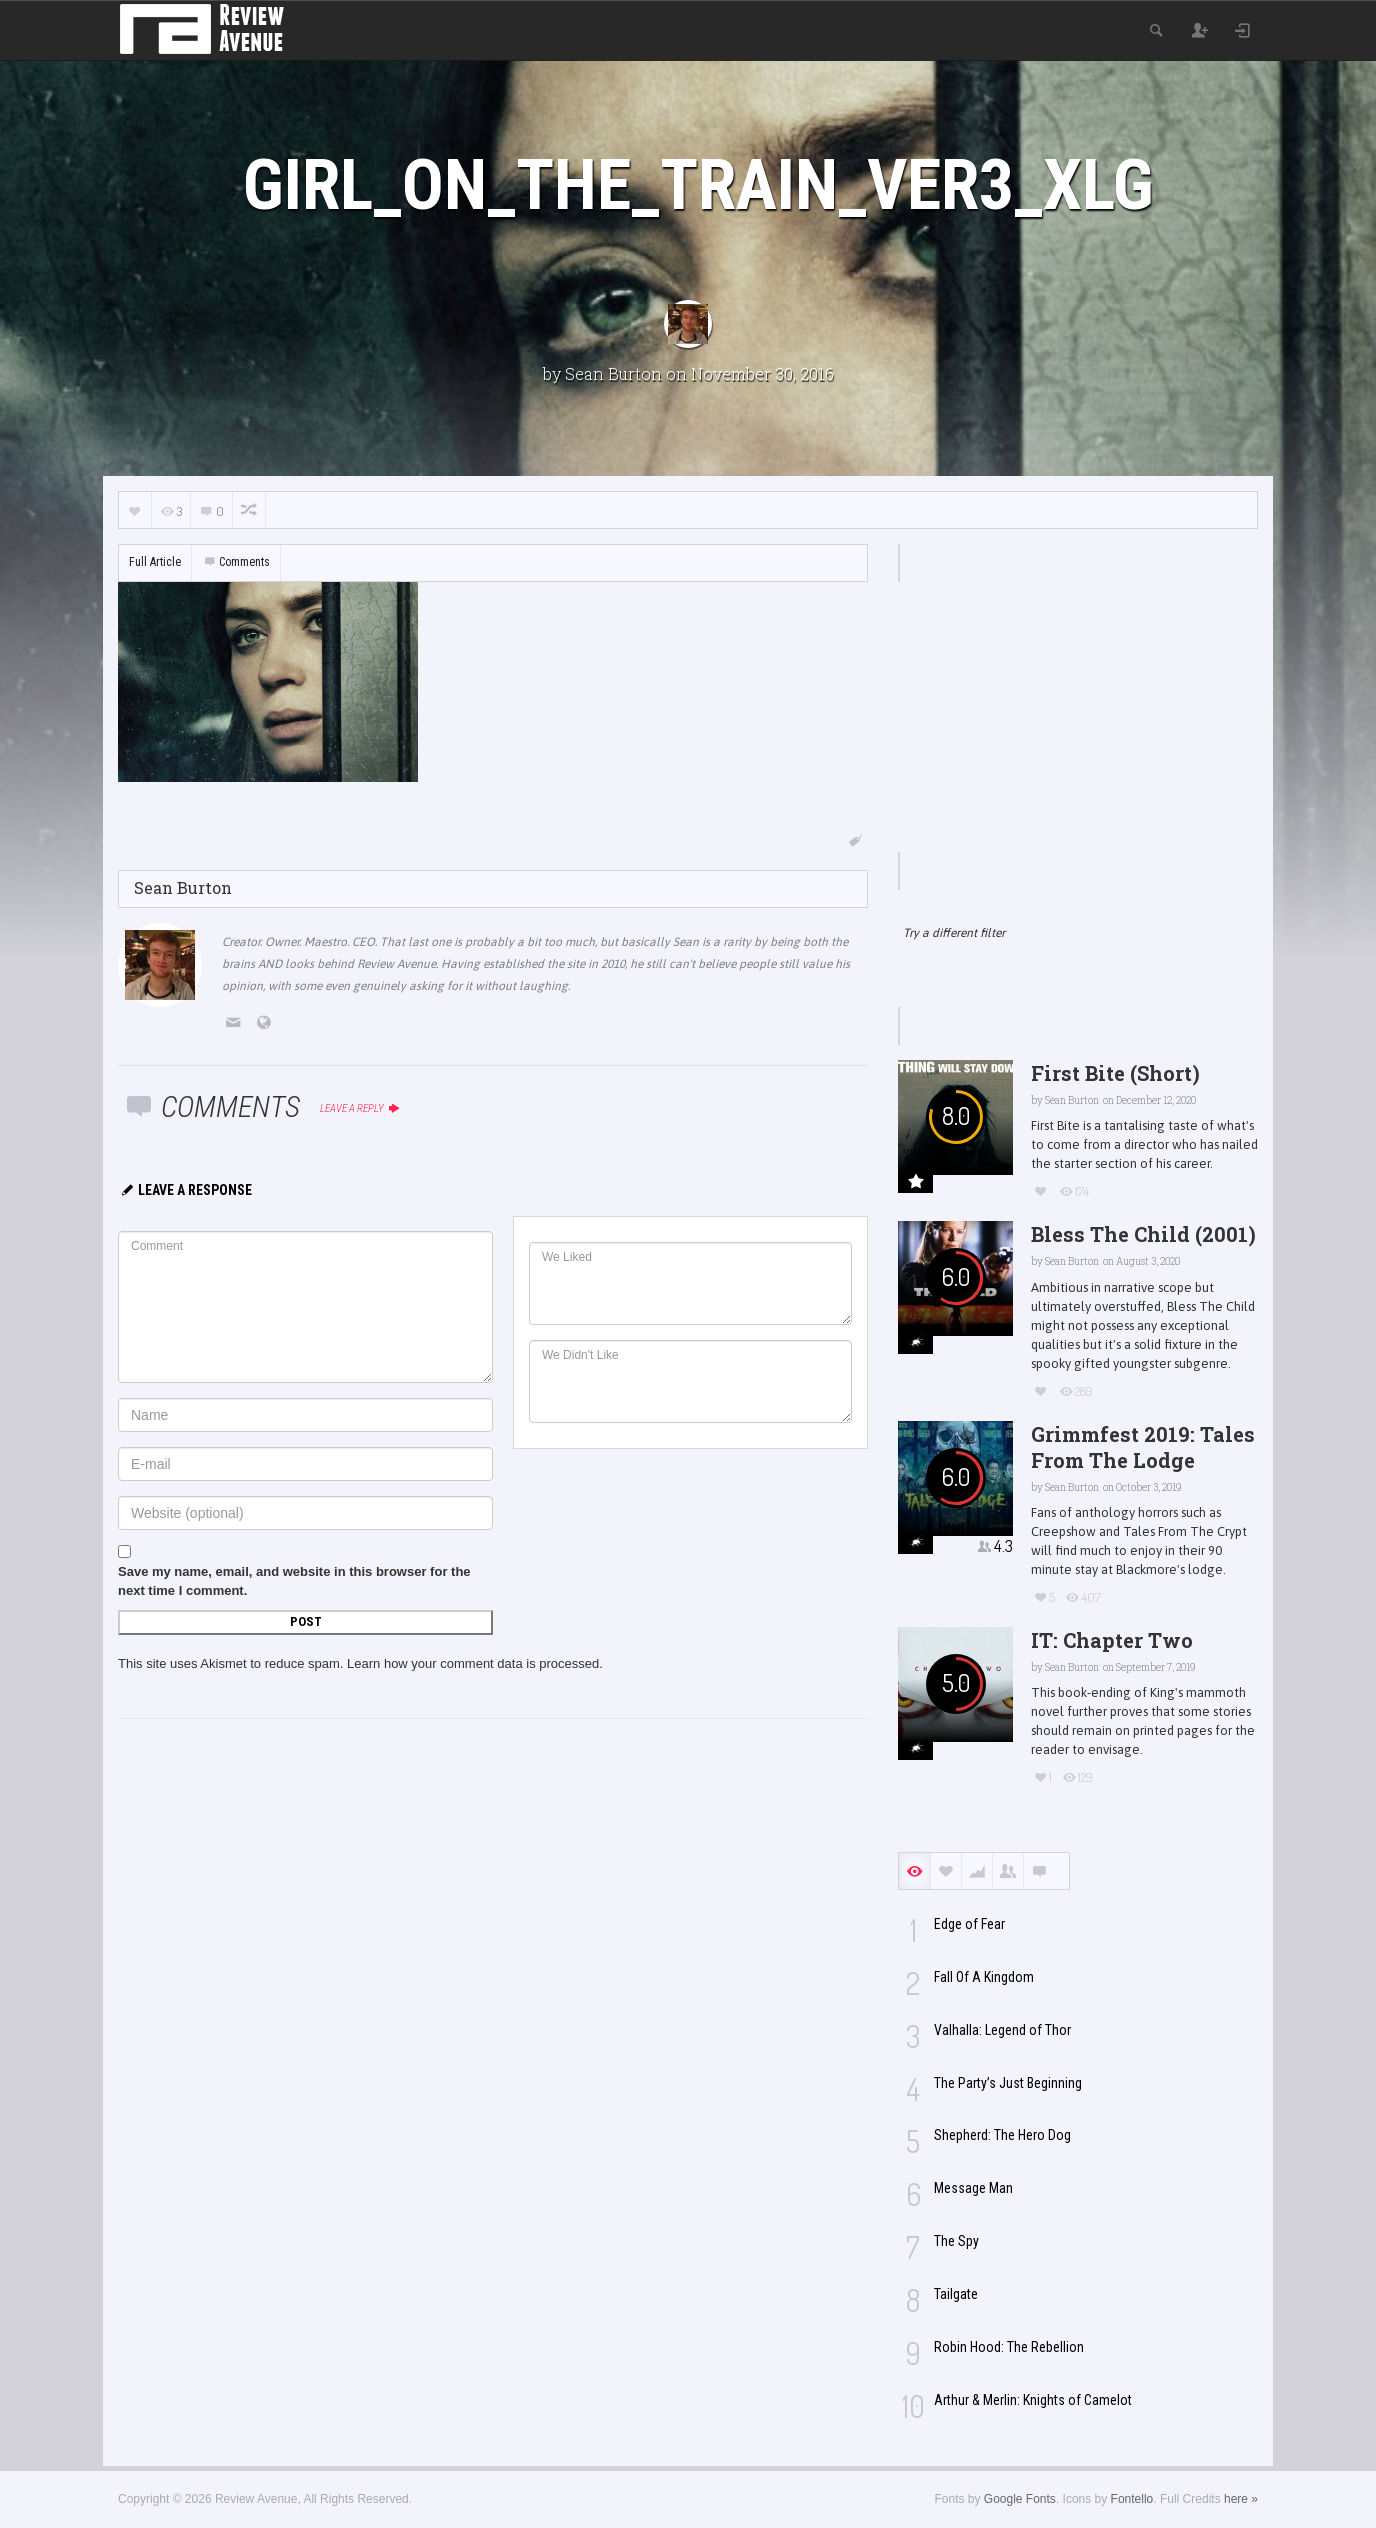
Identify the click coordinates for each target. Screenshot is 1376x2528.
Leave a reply (360, 1108)
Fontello (1132, 2499)
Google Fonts (1020, 2499)
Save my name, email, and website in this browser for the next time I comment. (294, 1581)
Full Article (155, 562)
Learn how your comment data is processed (473, 1663)
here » (1241, 2499)
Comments (236, 562)
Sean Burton (613, 373)
